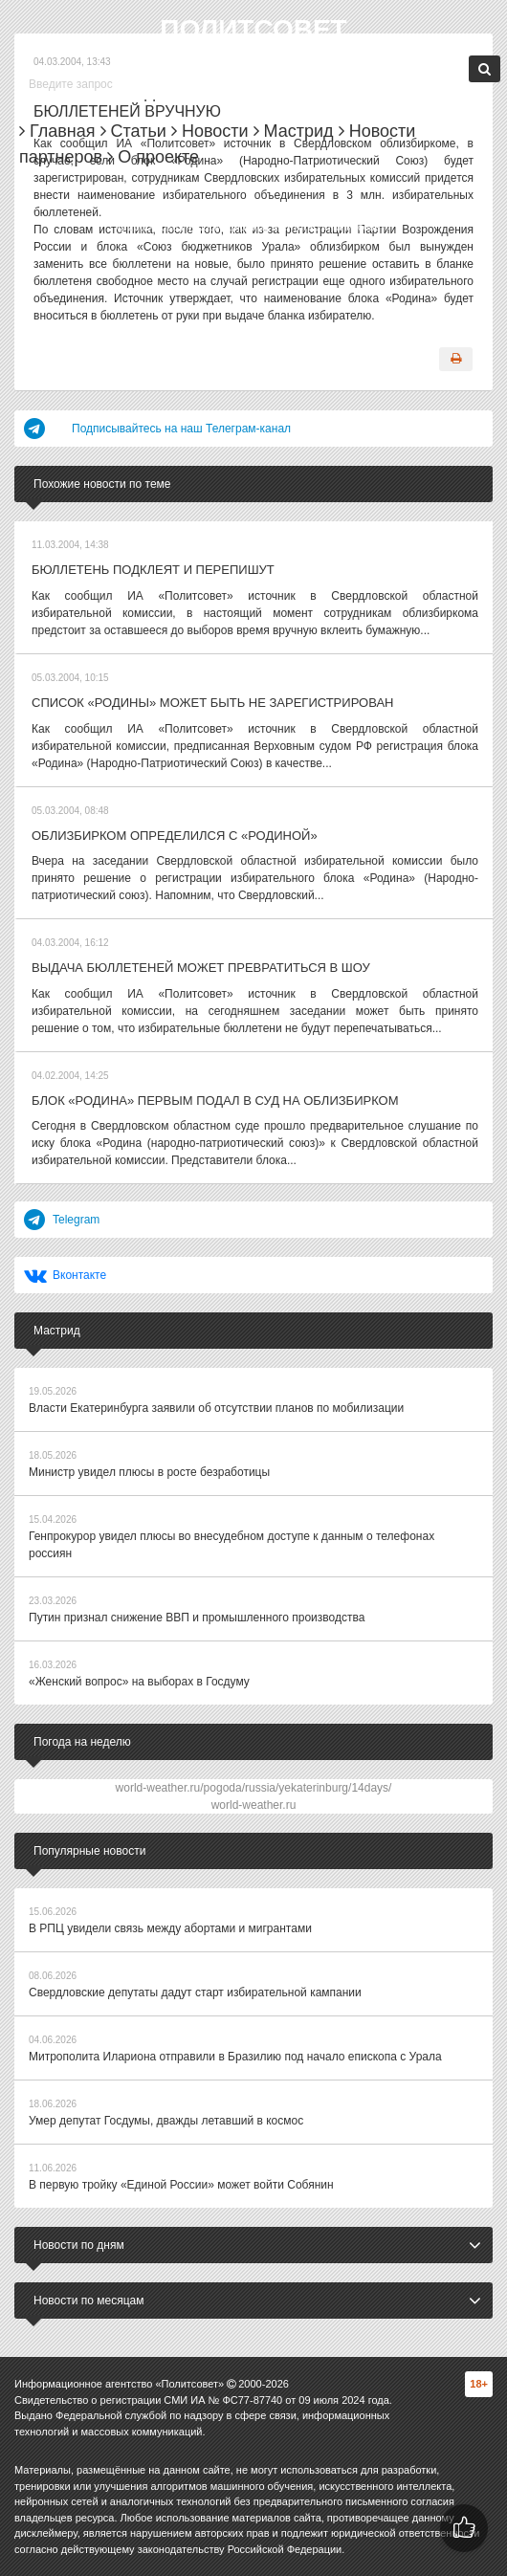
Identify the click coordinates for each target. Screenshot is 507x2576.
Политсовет (253, 29)
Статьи (133, 131)
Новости (210, 131)
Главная (57, 131)
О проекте (153, 156)
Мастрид (294, 131)
